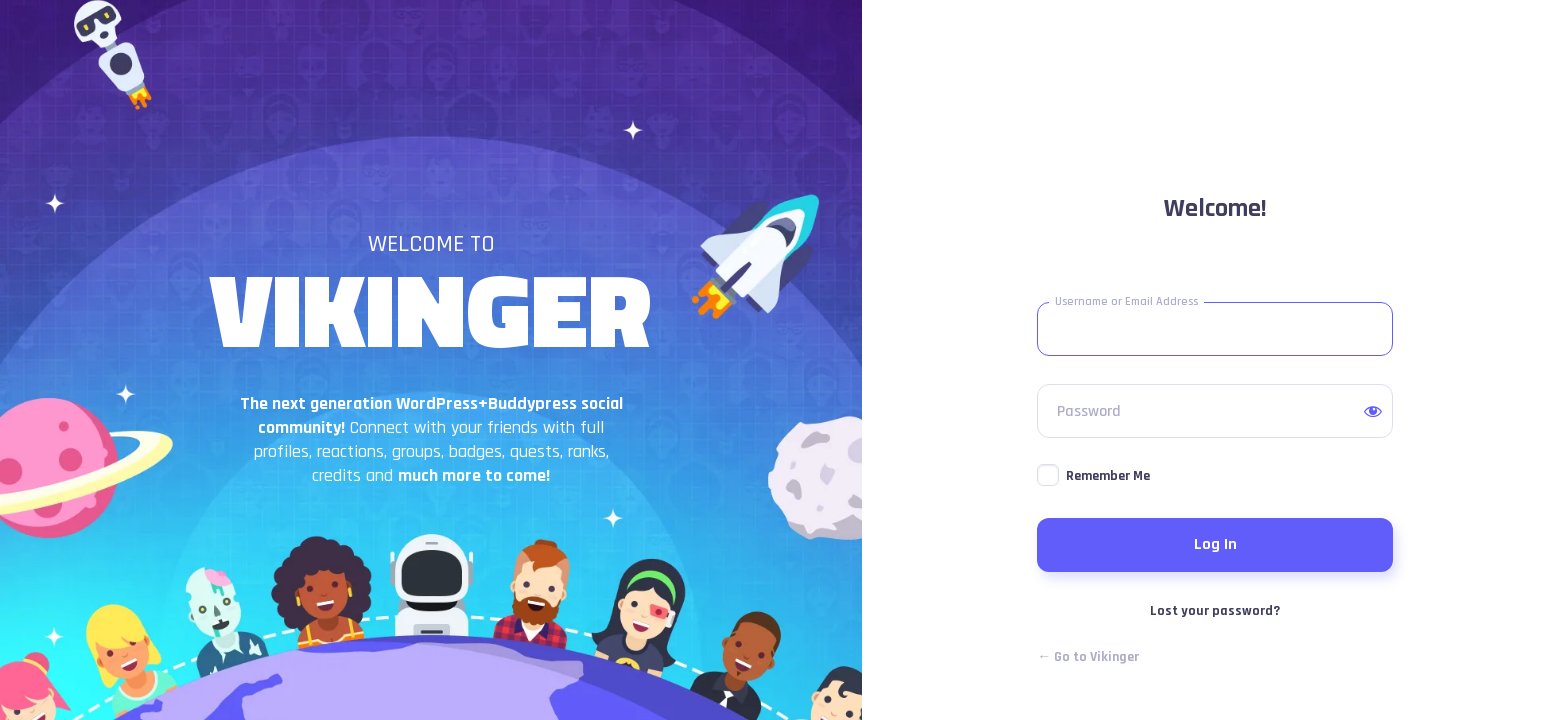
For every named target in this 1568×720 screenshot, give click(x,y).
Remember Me (1108, 476)
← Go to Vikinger (1088, 657)
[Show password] (1373, 411)
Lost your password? (1215, 611)
